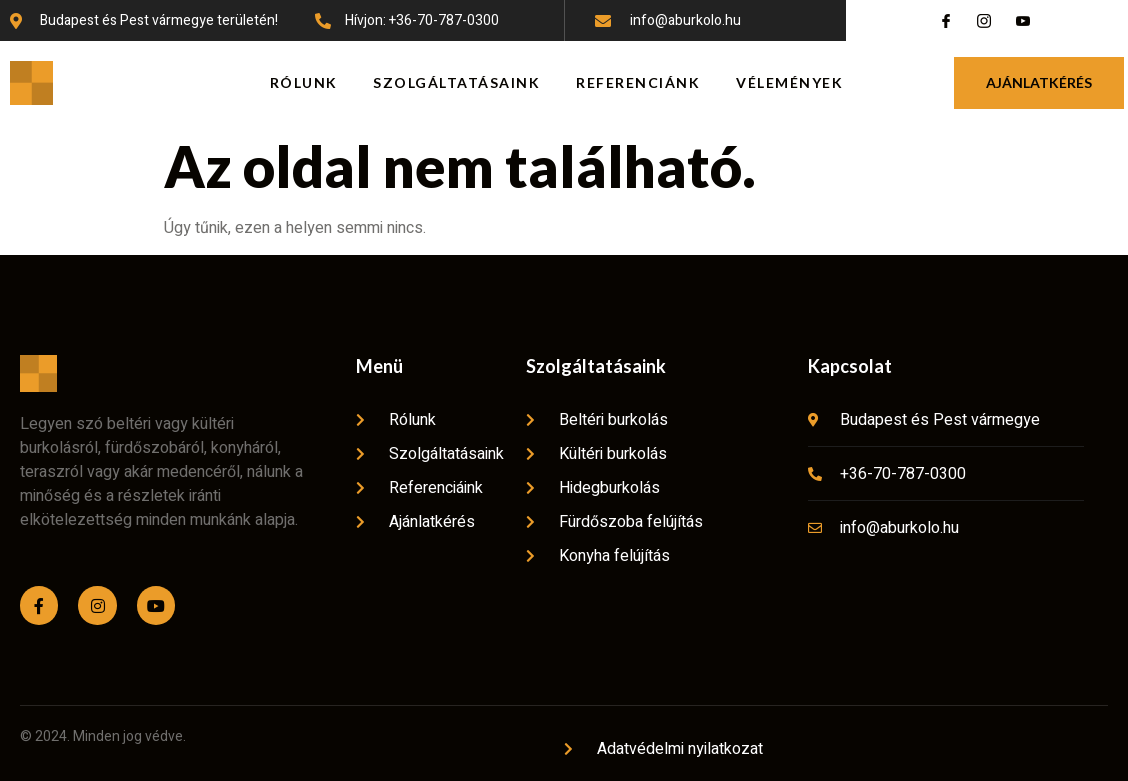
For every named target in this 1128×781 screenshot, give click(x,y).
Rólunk (304, 82)
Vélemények (789, 82)
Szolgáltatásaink (457, 82)
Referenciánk (638, 82)
